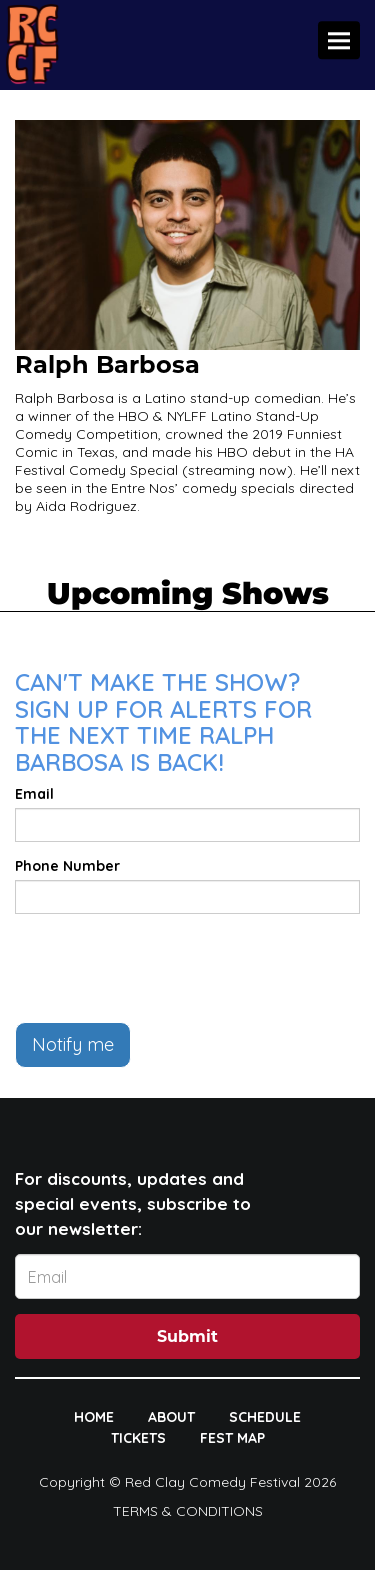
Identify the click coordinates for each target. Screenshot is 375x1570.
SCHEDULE (265, 1417)
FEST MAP (232, 1438)
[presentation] (167, 968)
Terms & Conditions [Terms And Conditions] (188, 1511)
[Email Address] (187, 1276)
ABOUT (171, 1417)
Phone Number (67, 866)
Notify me (73, 1044)
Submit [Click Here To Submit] (187, 1336)
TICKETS (138, 1438)
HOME (94, 1417)
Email (34, 794)
